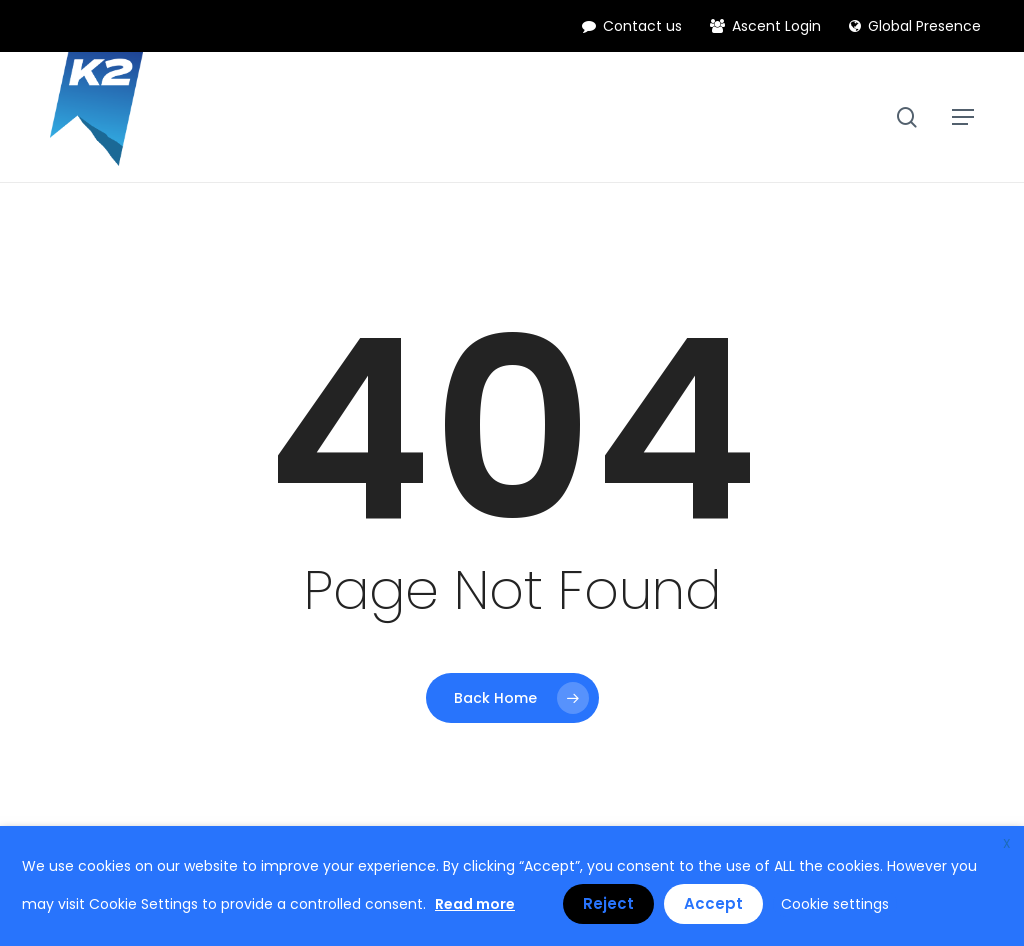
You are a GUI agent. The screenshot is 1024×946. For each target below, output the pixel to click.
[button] (963, 117)
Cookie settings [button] (835, 904)
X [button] (1006, 843)
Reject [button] (608, 903)
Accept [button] (713, 903)
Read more (475, 904)
